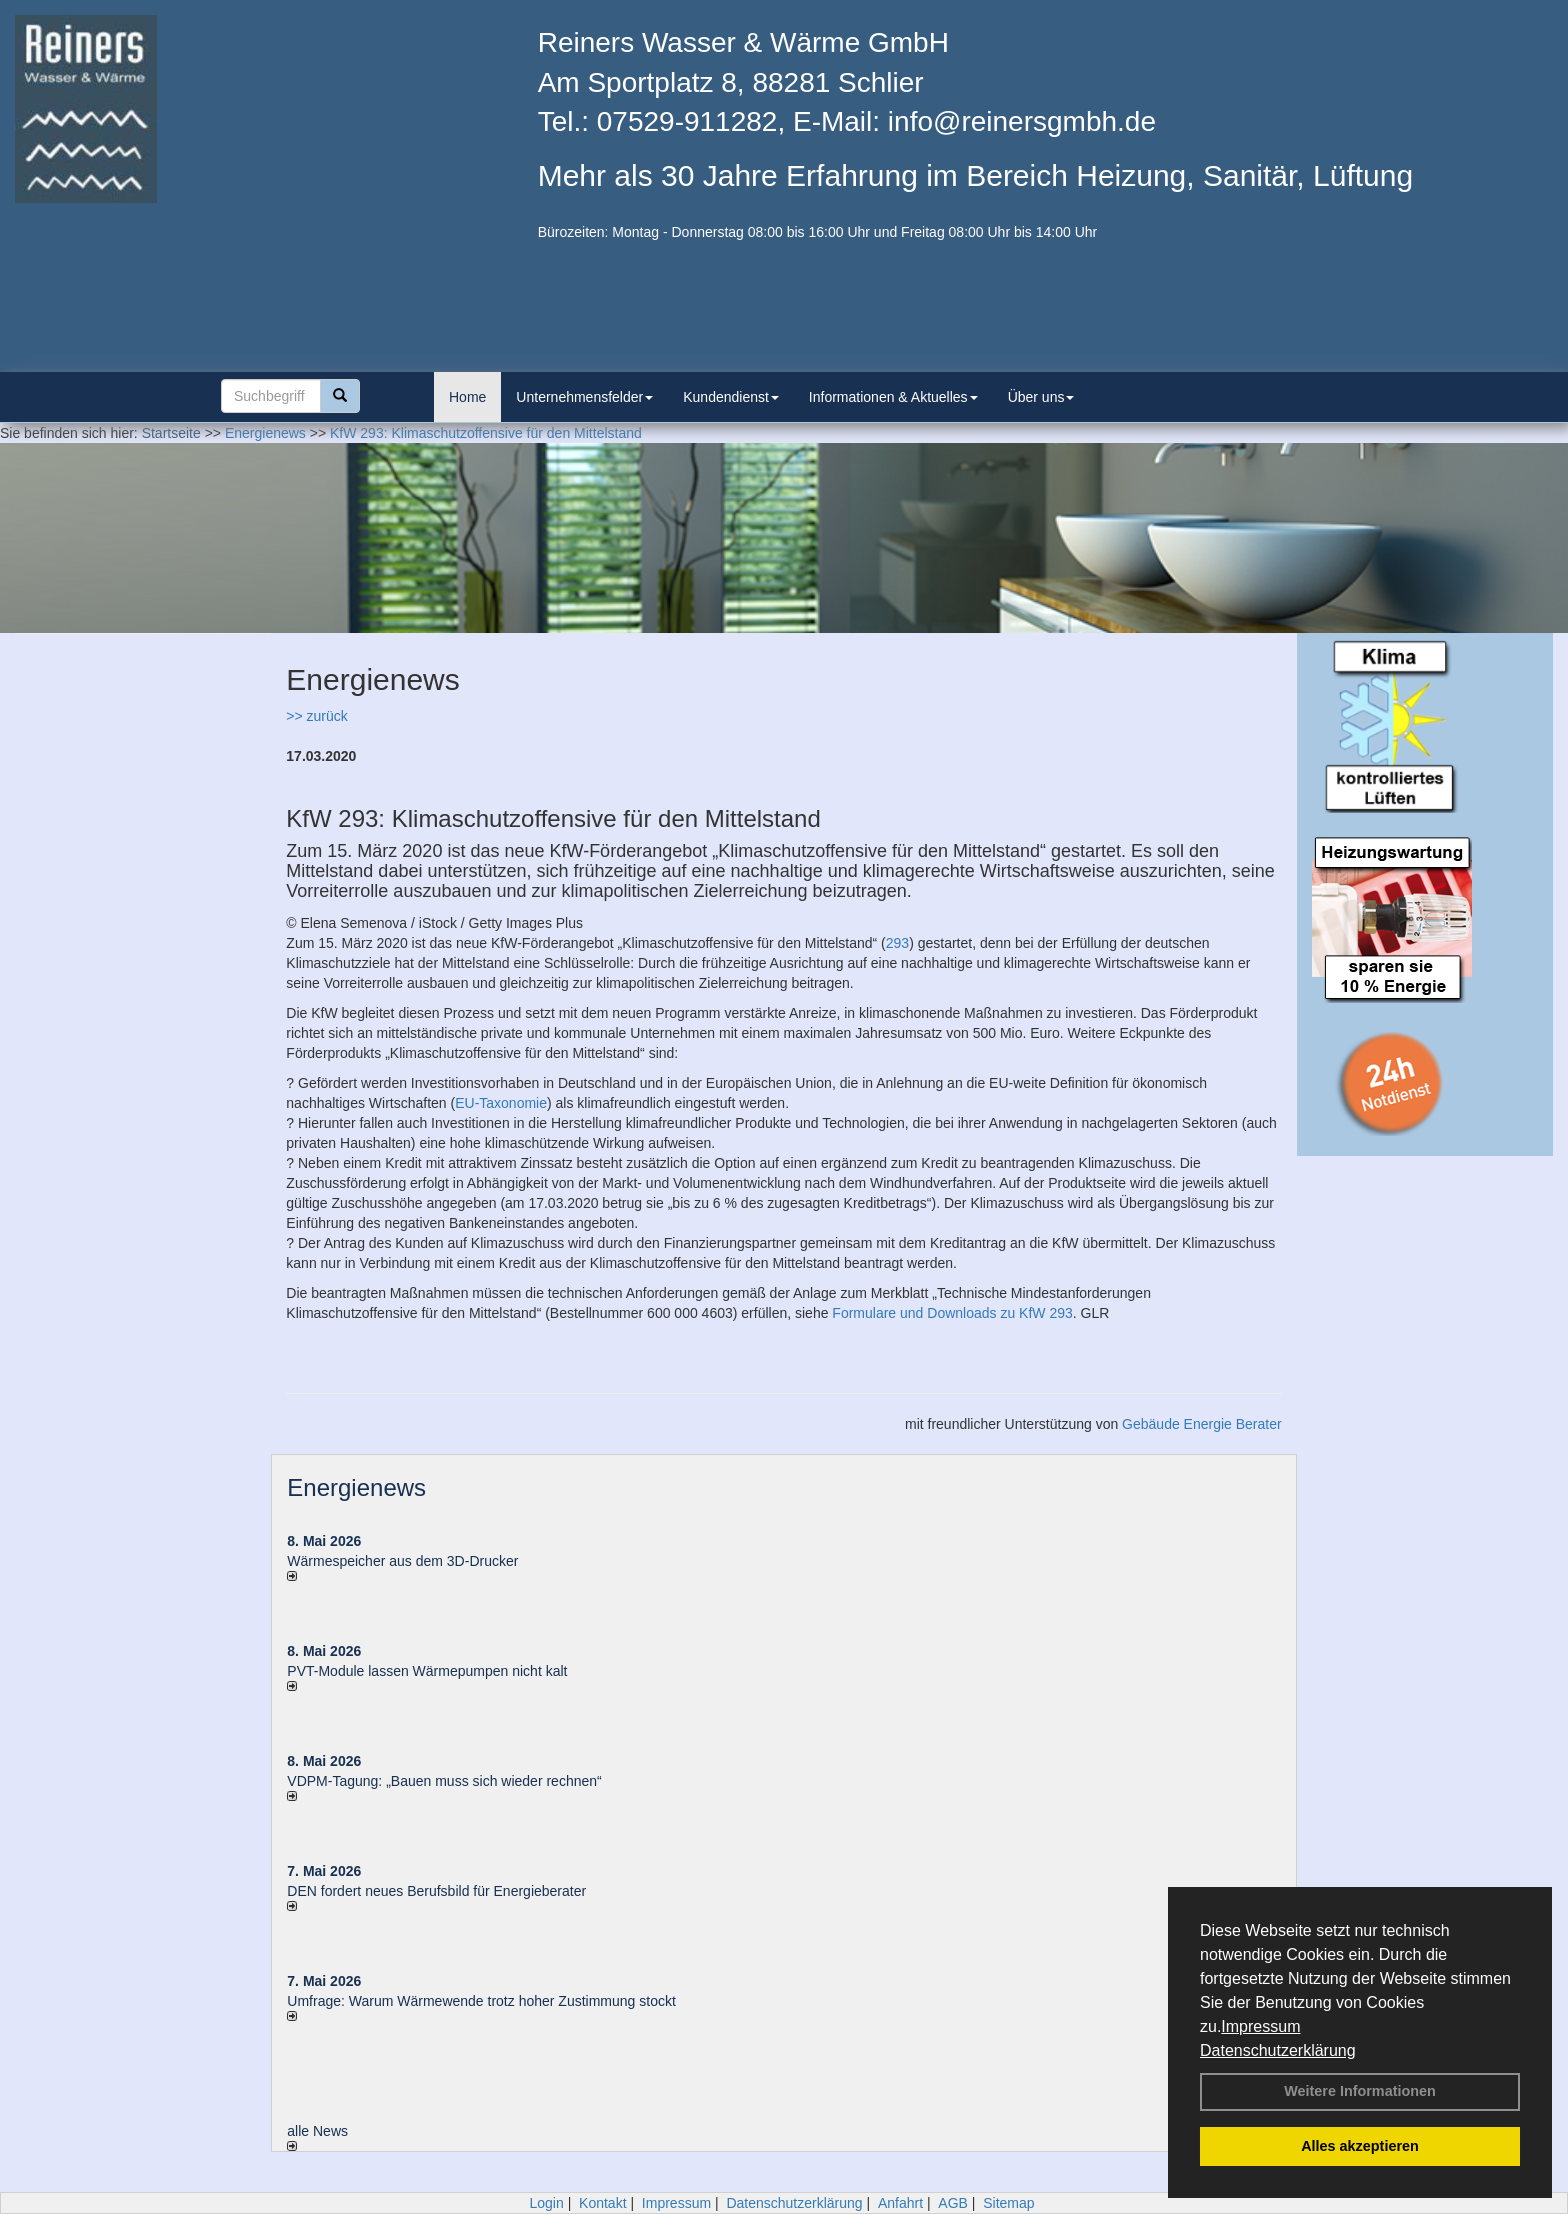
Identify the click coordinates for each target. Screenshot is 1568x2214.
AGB (953, 2203)
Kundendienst (731, 397)
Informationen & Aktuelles (893, 397)
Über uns (1041, 397)
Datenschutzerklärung (1278, 2050)
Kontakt (602, 2203)
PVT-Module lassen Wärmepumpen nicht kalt (427, 1671)
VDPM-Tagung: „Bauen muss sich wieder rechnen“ (444, 1781)
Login (546, 2203)
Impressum (1260, 2026)
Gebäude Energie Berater (1202, 1424)
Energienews (356, 1487)
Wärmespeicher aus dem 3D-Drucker (402, 1561)
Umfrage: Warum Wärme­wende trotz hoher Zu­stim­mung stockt (481, 2001)
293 (897, 943)
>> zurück (316, 716)
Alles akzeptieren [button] (1360, 2146)
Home (467, 397)
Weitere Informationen (1360, 2091)
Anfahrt (900, 2203)
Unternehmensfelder (584, 397)
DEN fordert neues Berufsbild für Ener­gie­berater (436, 1891)
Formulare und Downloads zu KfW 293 (952, 1313)
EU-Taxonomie (501, 1103)
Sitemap (1008, 2203)
